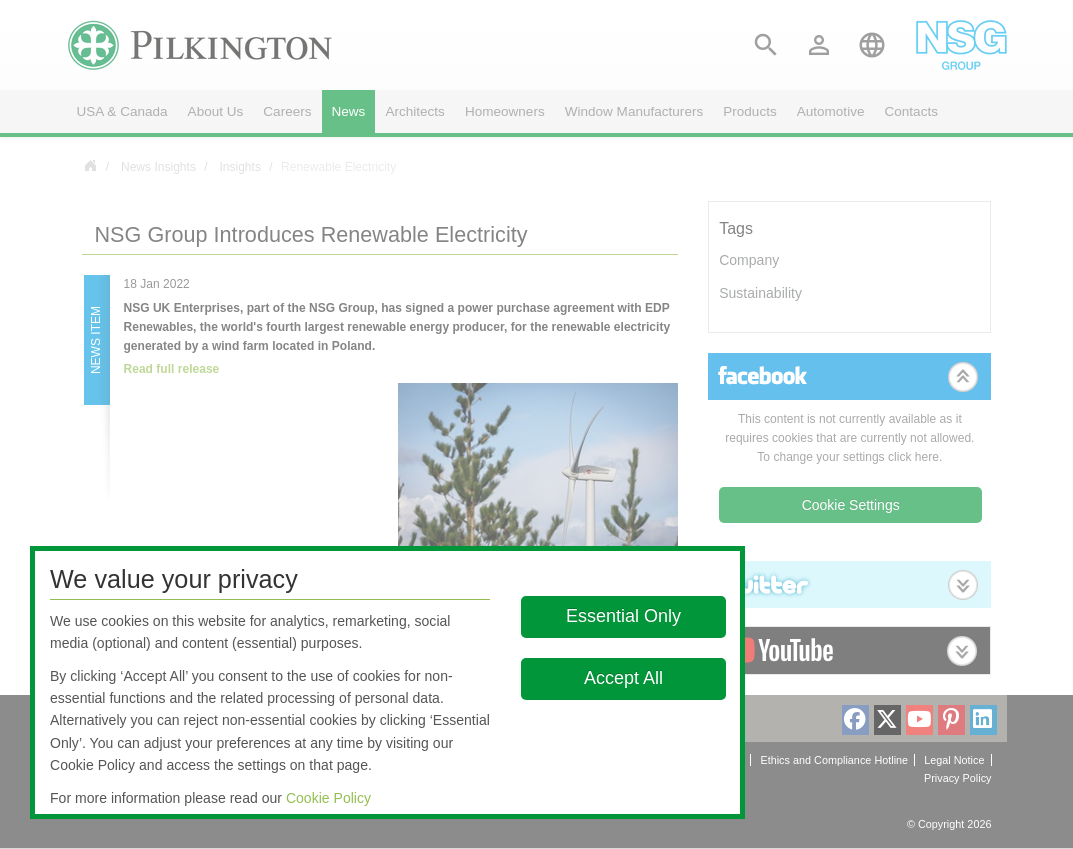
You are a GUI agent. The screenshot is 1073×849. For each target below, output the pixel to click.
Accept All (623, 678)
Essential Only (623, 616)
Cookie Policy (328, 798)
